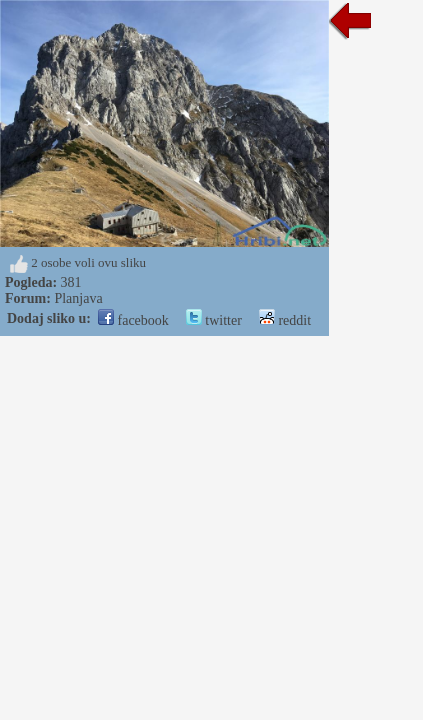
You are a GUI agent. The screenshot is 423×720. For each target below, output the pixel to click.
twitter (214, 320)
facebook (133, 320)
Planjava (78, 298)
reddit (285, 320)
